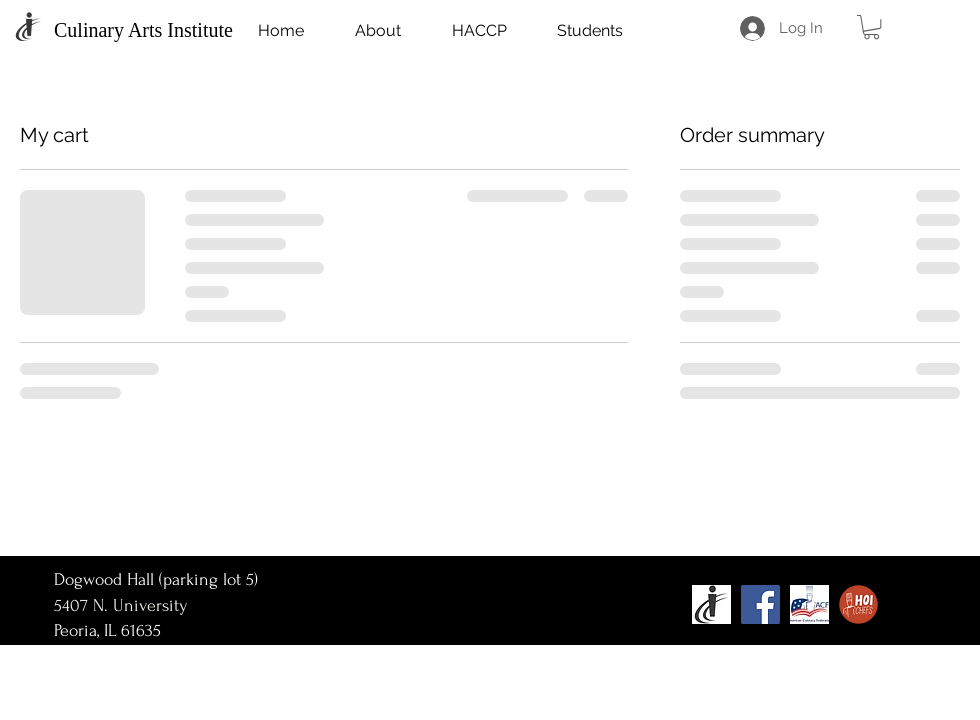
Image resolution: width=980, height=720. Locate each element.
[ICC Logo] (711, 604)
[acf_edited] (809, 604)
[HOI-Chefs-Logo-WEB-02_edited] (858, 604)
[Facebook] (760, 604)
